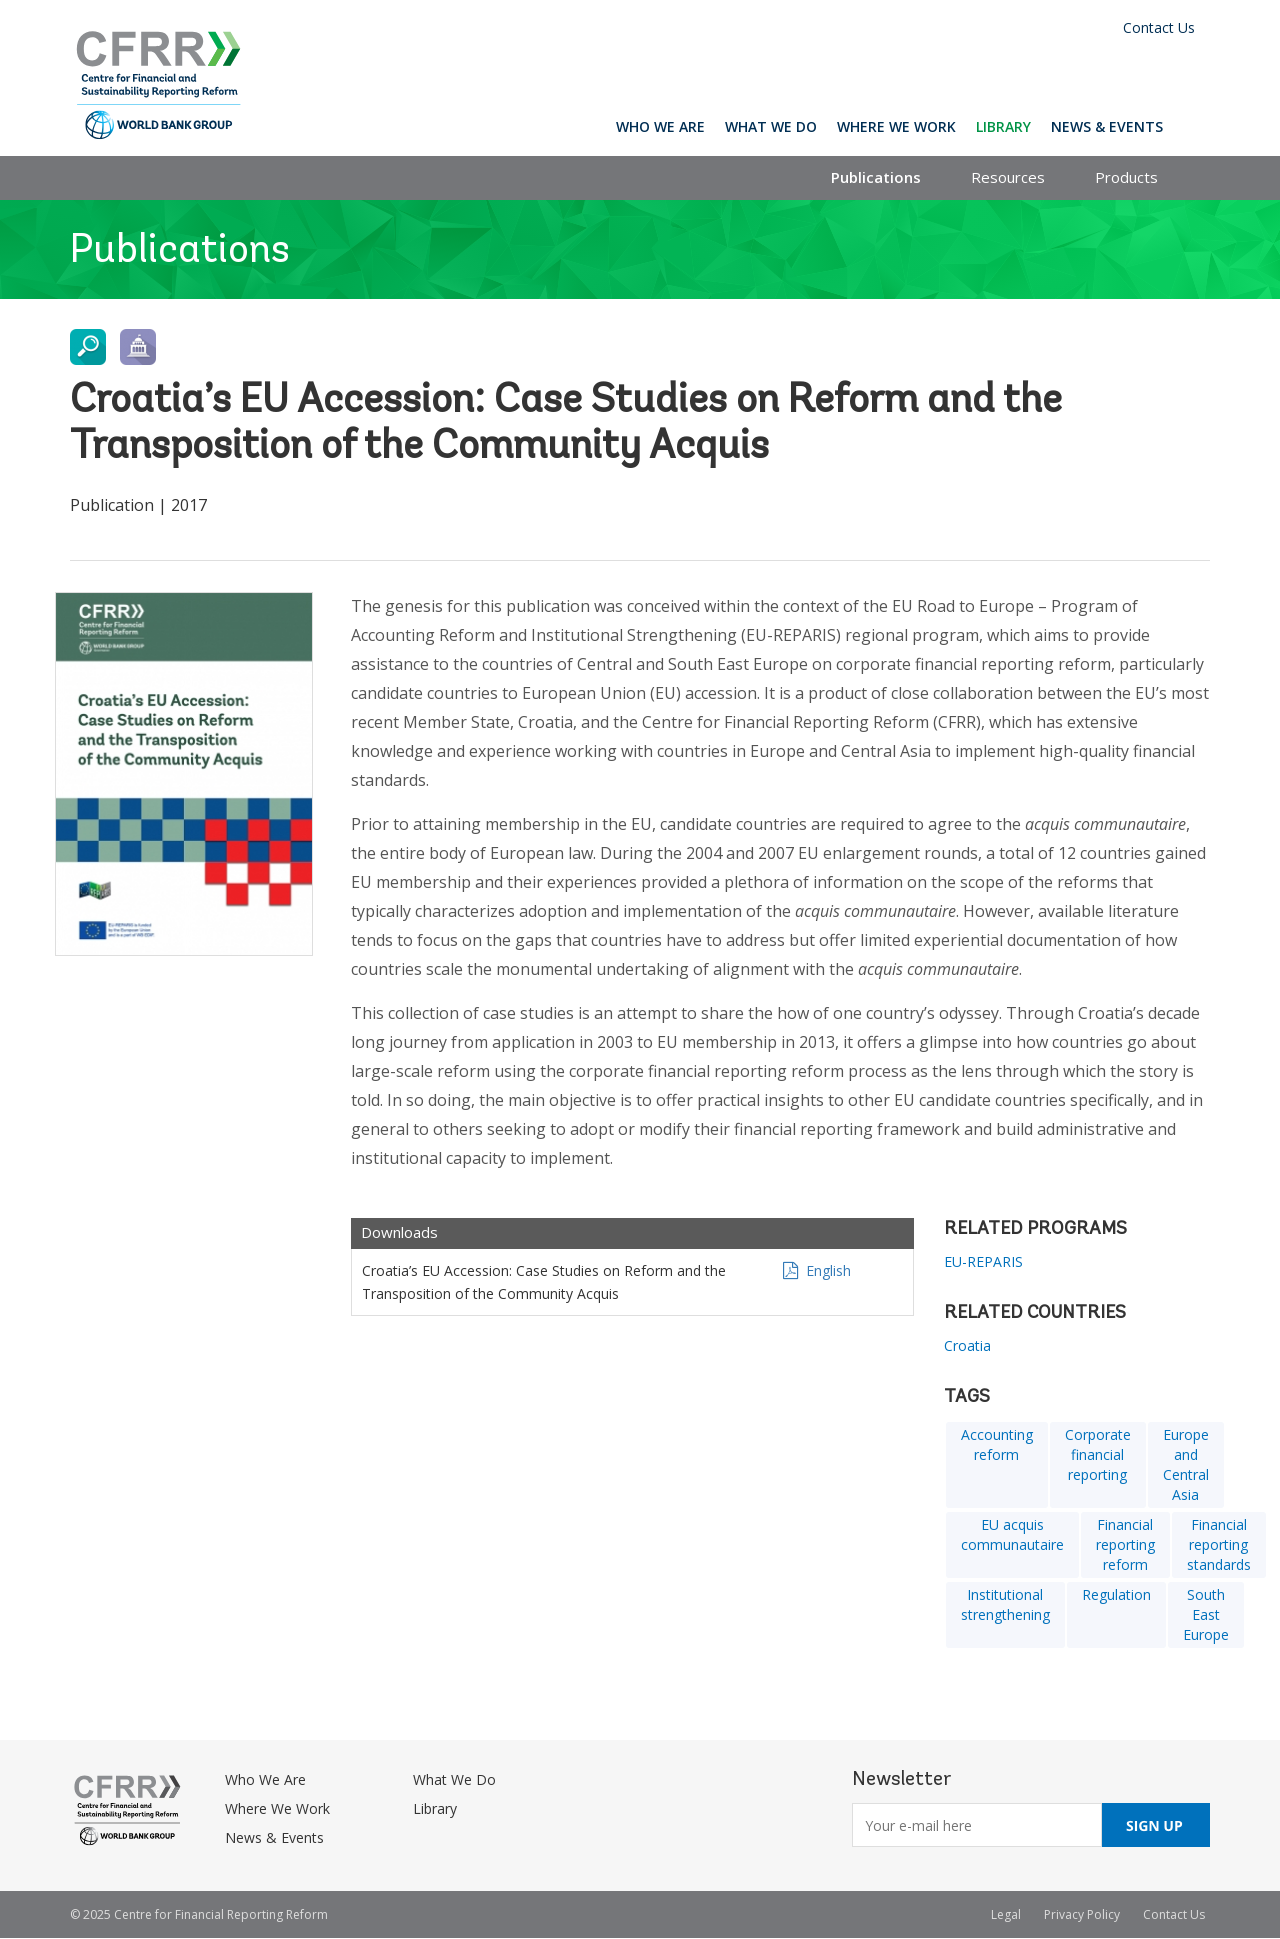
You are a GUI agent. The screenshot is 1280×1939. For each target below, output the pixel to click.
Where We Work (896, 126)
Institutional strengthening (1005, 1604)
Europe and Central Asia (1186, 1464)
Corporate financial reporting (1098, 1454)
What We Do (771, 126)
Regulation (1116, 1594)
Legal (1006, 1914)
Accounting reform (997, 1444)
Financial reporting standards (1219, 1544)
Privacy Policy (1082, 1914)
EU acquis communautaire (1012, 1534)
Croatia (967, 1345)
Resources (1008, 177)
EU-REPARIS (983, 1261)
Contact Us (1159, 27)
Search (1191, 126)
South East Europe (1206, 1614)
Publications (876, 177)
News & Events (1107, 126)
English (828, 1270)
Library (1003, 126)
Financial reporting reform (1125, 1544)
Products (1126, 177)
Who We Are (660, 126)
